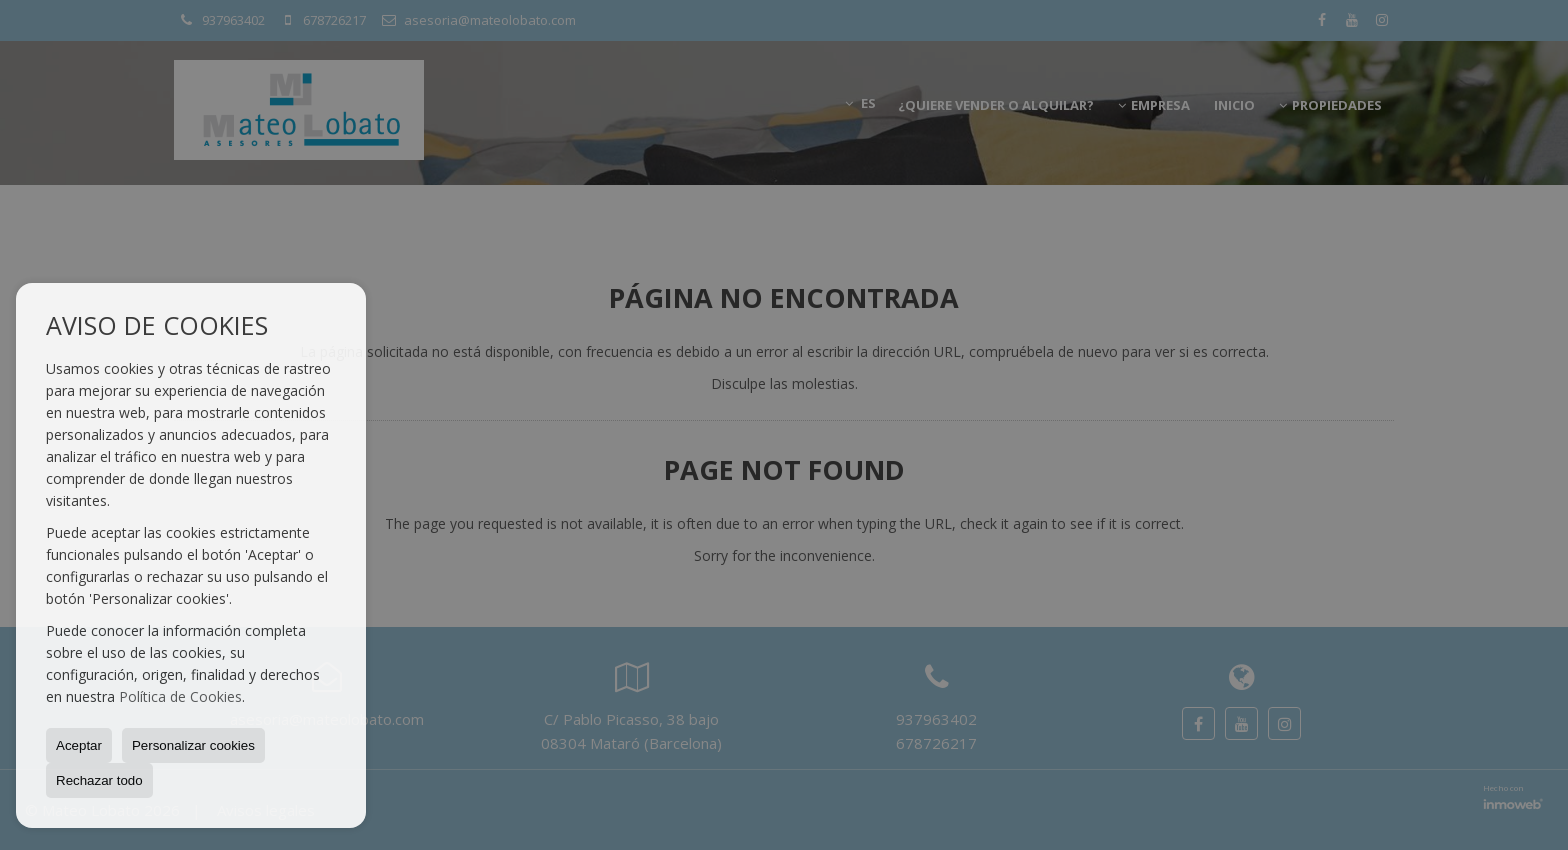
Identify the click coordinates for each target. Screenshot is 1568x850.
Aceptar (79, 745)
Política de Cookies (180, 696)
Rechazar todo (99, 780)
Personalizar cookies (193, 745)
